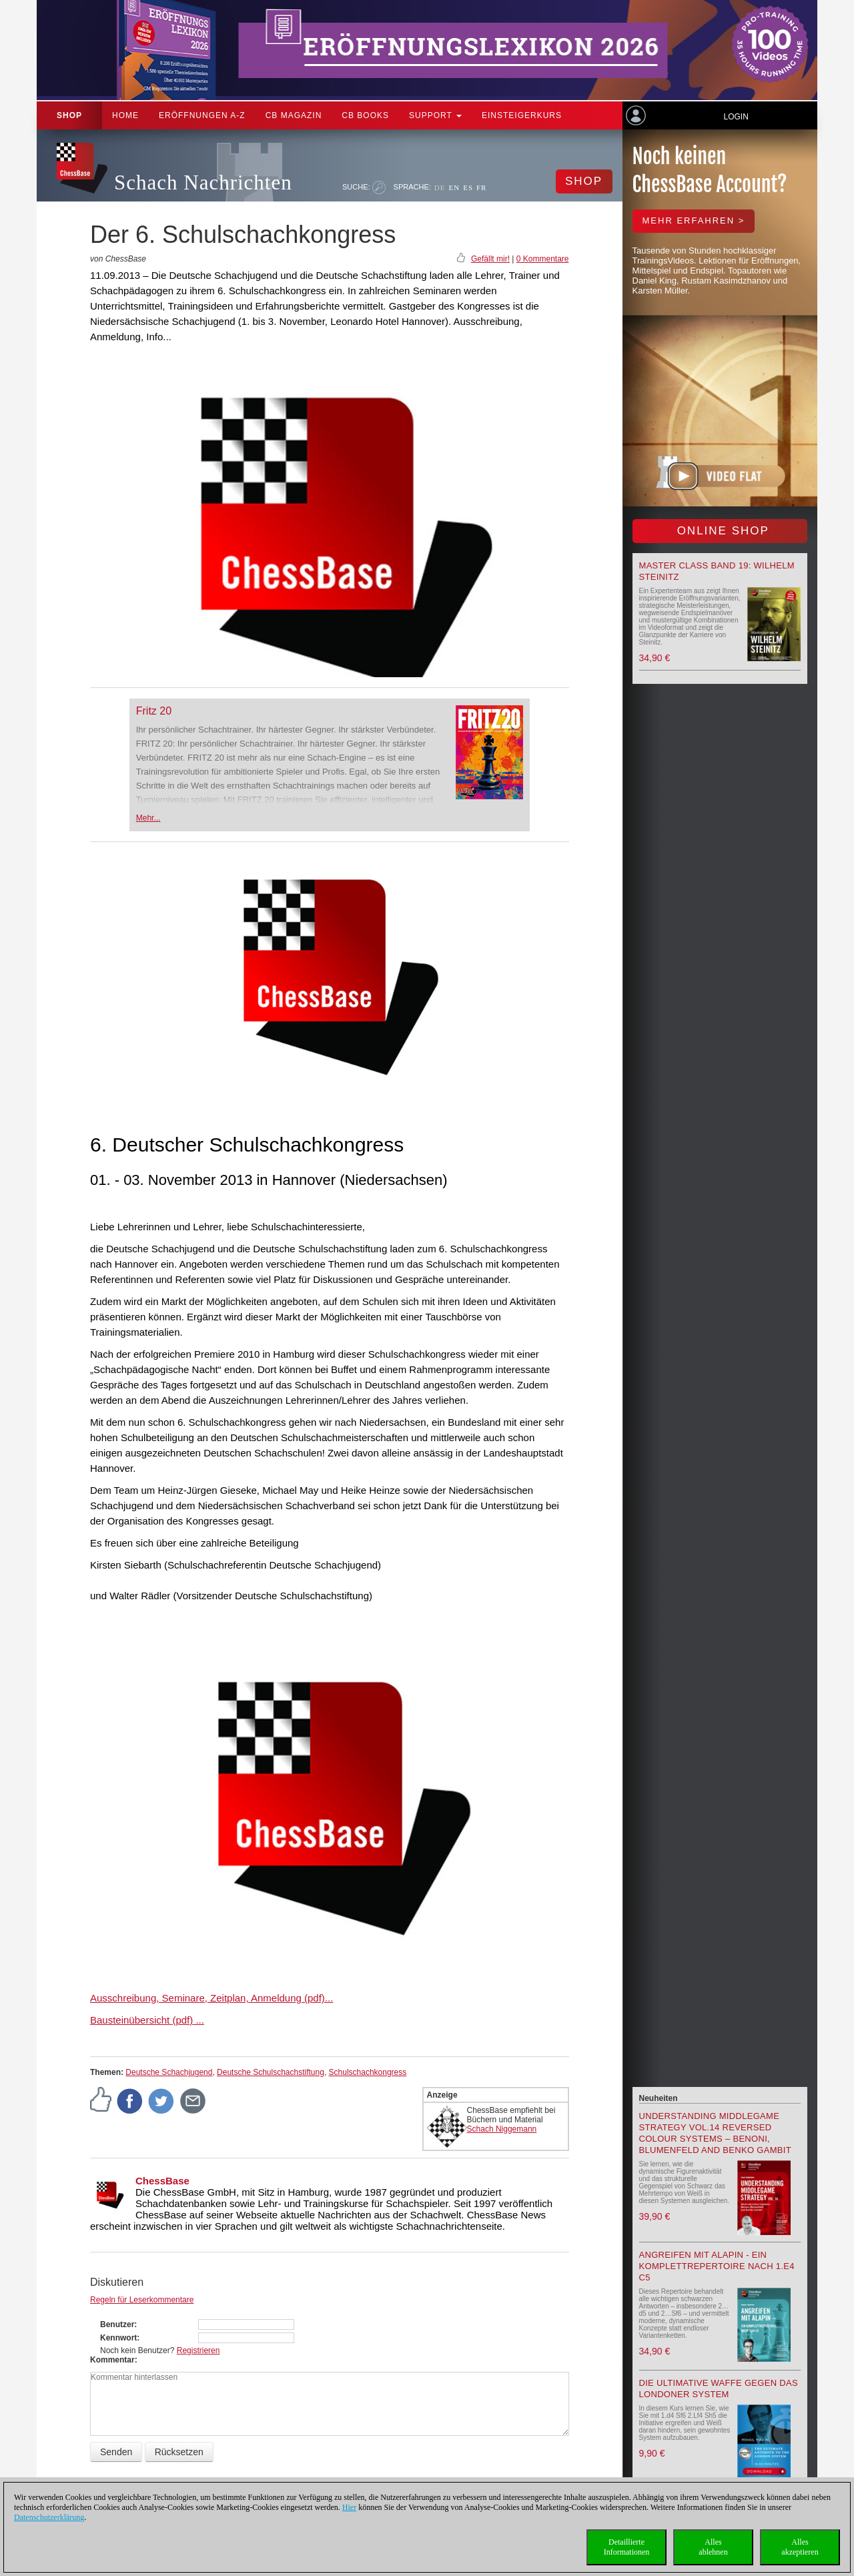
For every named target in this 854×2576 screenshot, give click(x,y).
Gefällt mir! (490, 259)
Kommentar (112, 2360)
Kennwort (118, 2337)
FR (481, 187)
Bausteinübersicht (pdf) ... (147, 2020)
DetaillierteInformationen (627, 2547)
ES (468, 187)
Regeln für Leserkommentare (141, 2299)
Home (125, 115)
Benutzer (117, 2324)
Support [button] (435, 115)
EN (454, 187)
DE (440, 187)
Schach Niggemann (502, 2129)
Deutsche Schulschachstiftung (270, 2072)
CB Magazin (294, 115)
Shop (69, 115)
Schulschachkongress (368, 2072)
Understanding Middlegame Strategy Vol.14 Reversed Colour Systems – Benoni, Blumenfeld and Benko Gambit (715, 2133)
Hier (349, 2507)
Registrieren (198, 2350)
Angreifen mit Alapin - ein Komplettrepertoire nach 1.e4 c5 (717, 2266)
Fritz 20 (153, 711)
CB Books (365, 115)
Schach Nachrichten (203, 182)
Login (735, 116)
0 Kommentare (542, 259)
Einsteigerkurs (522, 115)
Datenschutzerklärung (49, 2517)
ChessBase (162, 2180)
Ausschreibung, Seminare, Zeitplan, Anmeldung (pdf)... (211, 1998)
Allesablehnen (713, 2547)
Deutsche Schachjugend (168, 2072)
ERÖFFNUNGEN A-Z (202, 115)
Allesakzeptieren (799, 2547)
